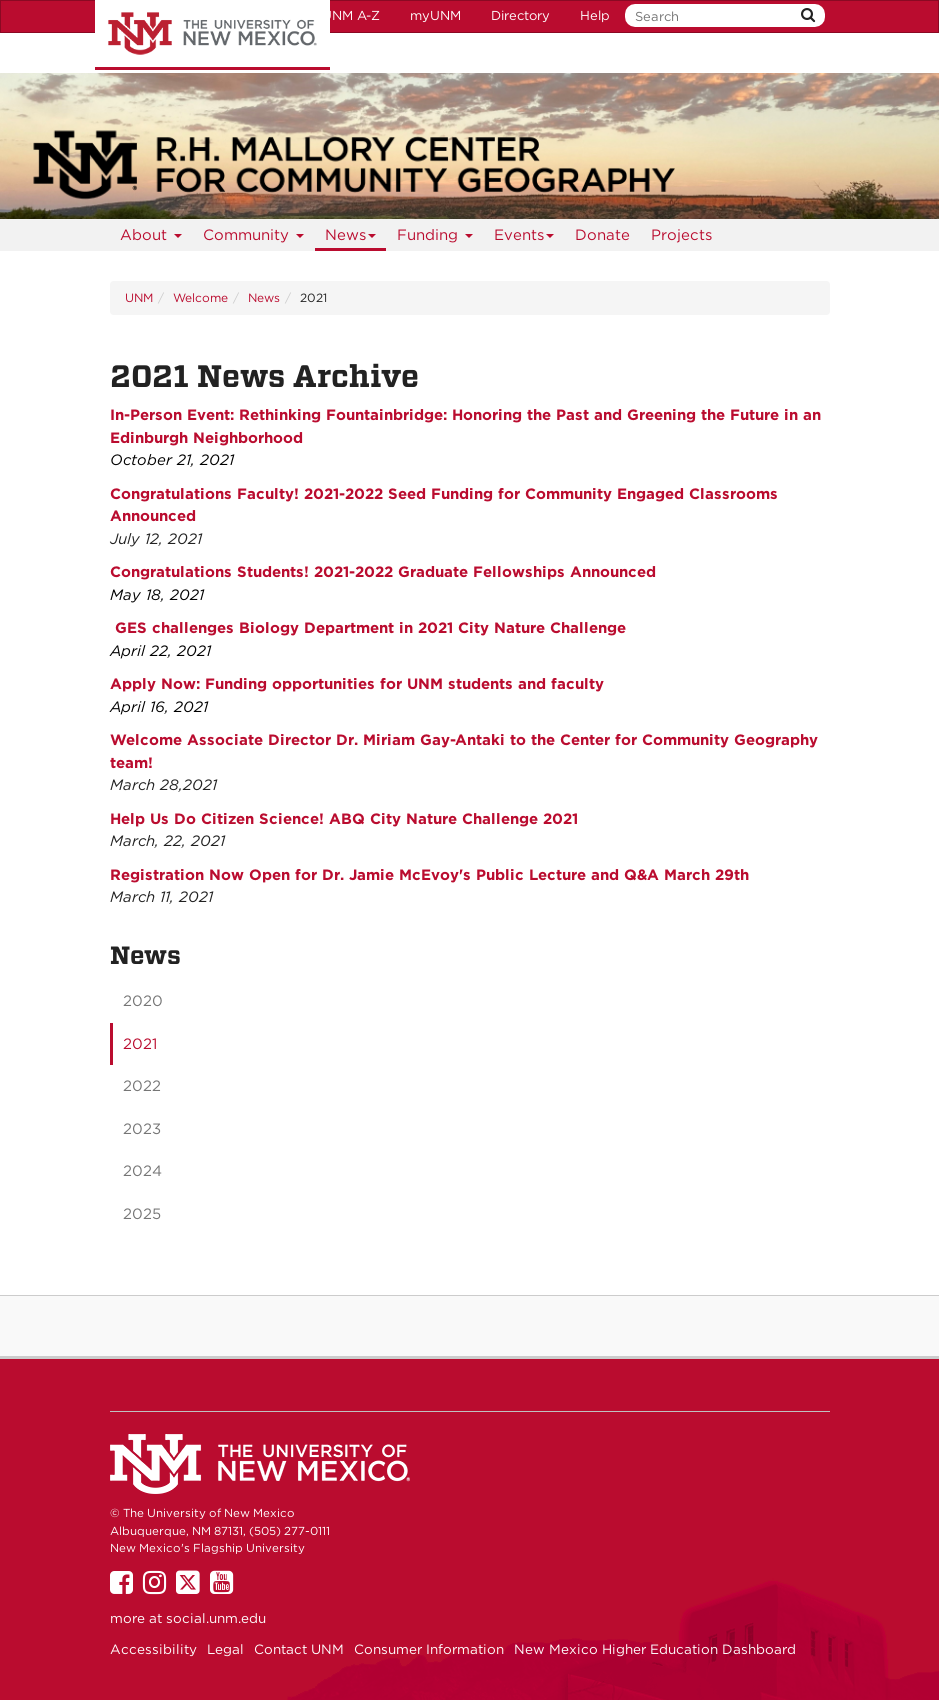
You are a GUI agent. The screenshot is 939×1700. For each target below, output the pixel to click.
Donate (602, 235)
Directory (520, 15)
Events (524, 238)
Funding (435, 238)
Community (254, 238)
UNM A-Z (351, 15)
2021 (140, 1044)
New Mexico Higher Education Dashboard (655, 1649)
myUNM (435, 15)
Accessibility (153, 1649)
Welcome (200, 297)
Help (595, 15)
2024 (142, 1171)
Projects (681, 235)
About (151, 238)
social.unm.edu (216, 1618)
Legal (225, 1649)
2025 (142, 1214)
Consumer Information (429, 1649)
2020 (143, 1001)
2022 (142, 1086)
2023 (142, 1129)
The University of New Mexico (212, 35)
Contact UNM (299, 1649)
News (351, 238)
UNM (139, 297)
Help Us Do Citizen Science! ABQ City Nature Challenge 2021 (344, 819)
